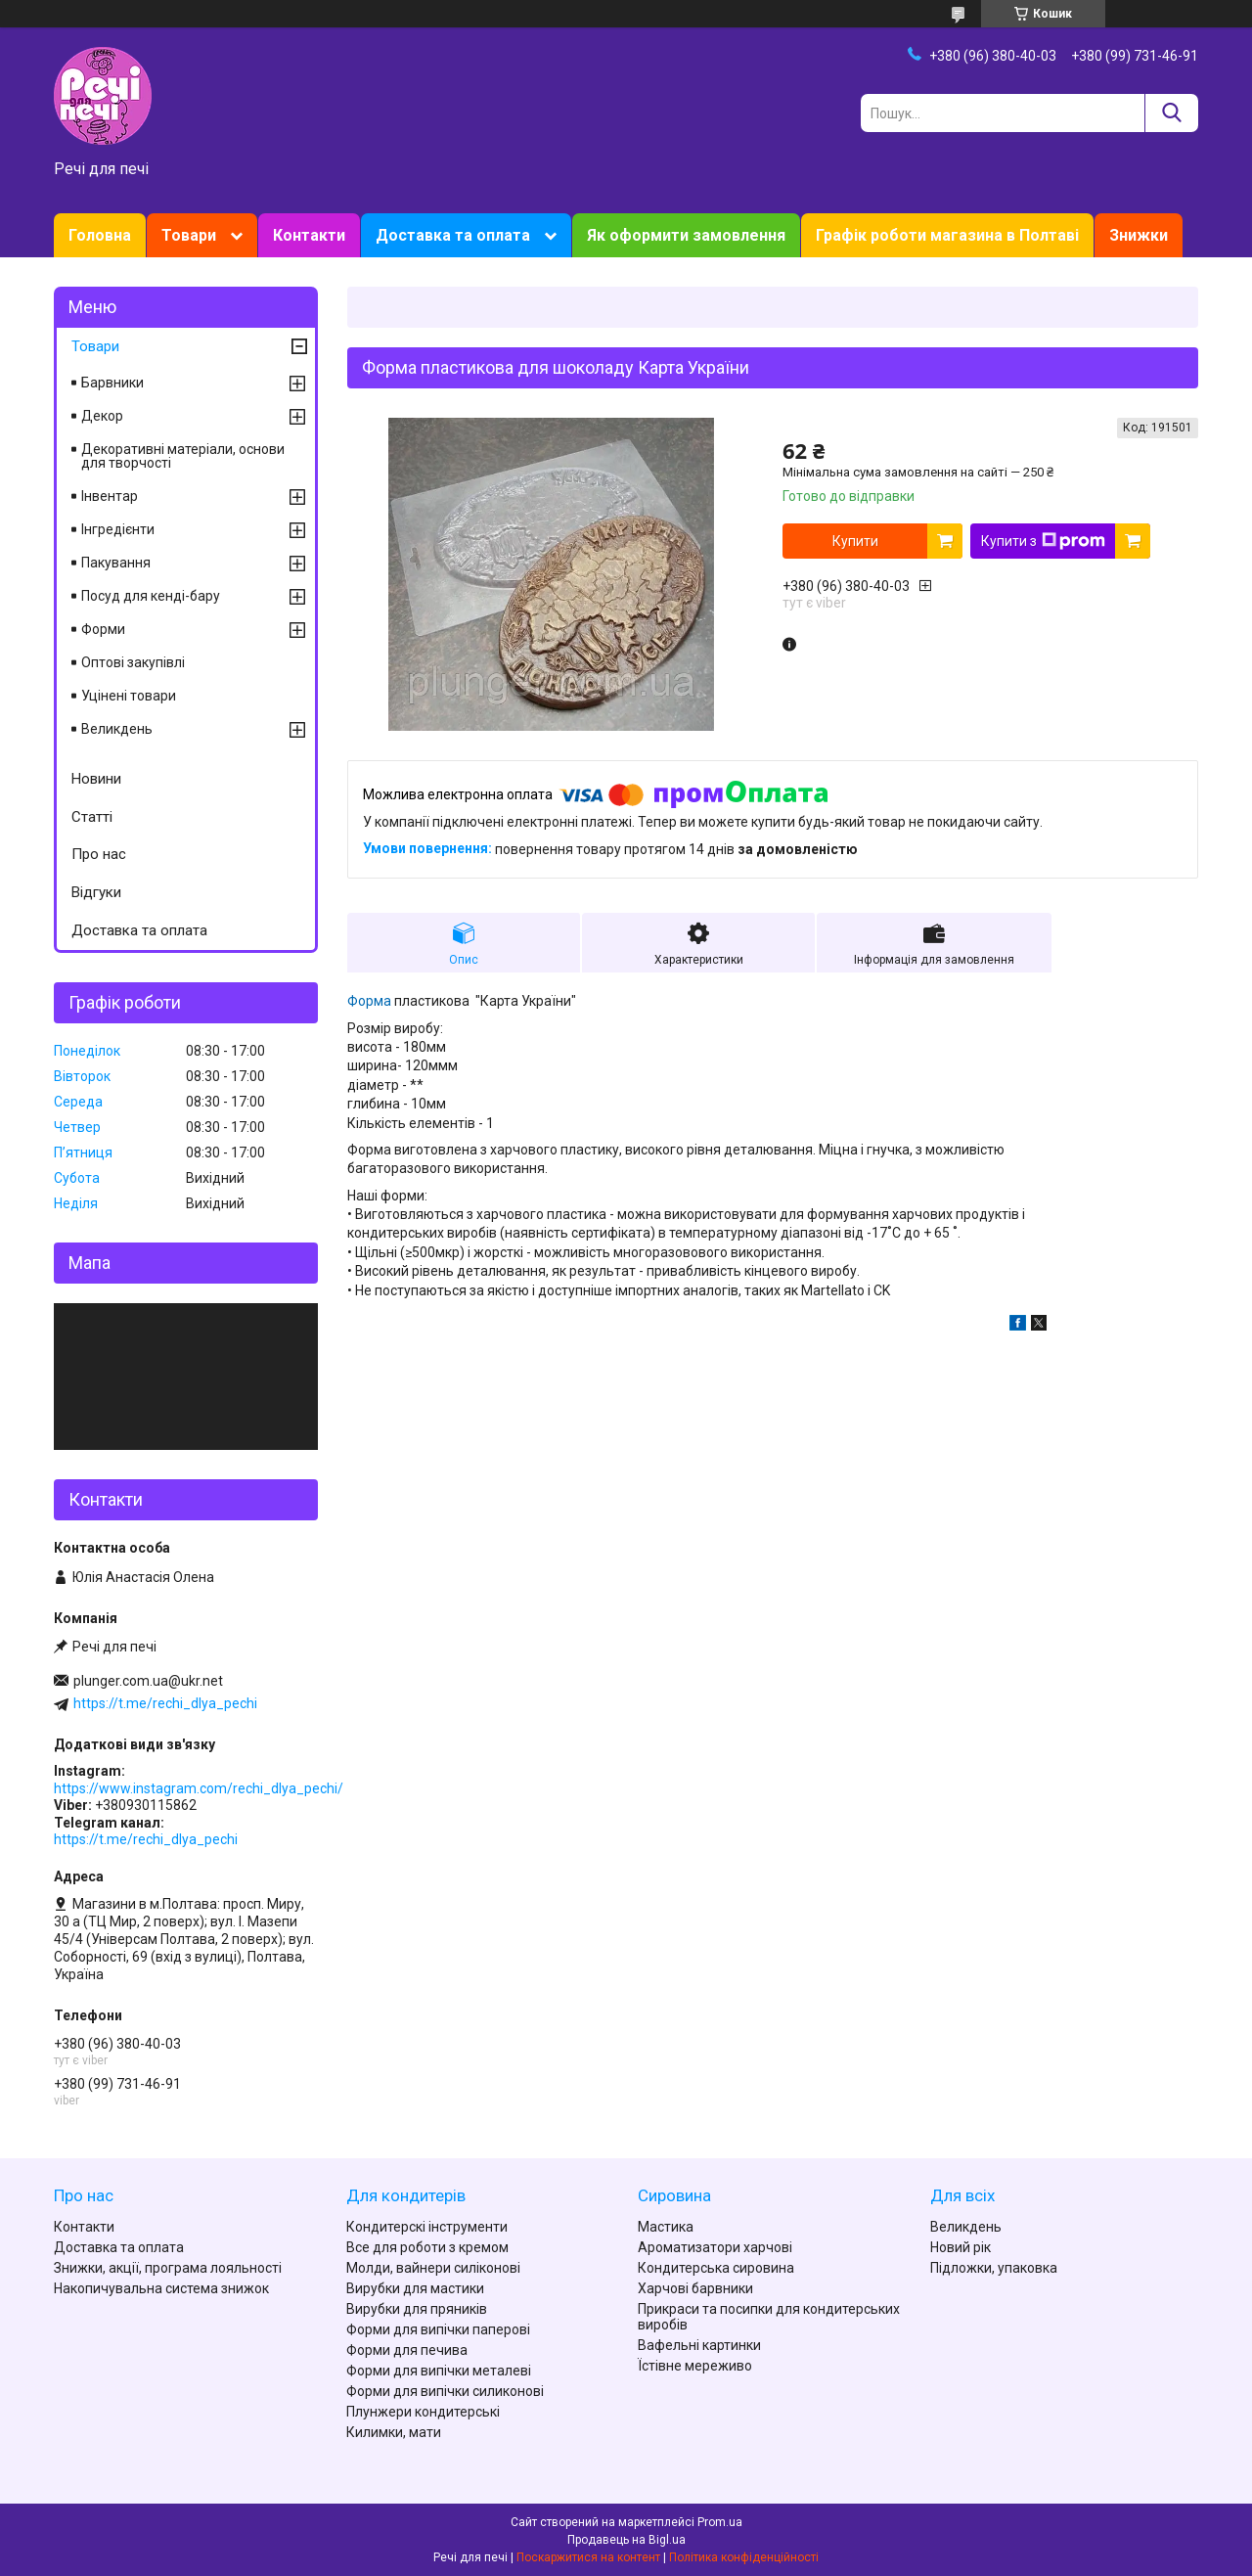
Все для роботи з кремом (427, 2247)
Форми (103, 629)
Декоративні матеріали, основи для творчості (183, 456)
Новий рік (960, 2247)
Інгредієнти (118, 529)
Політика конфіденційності (744, 2557)
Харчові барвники (695, 2288)
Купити (855, 541)
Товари (188, 235)
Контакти (309, 235)
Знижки (1138, 235)
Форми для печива (407, 2350)
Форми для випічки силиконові (445, 2391)
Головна (99, 235)
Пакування (116, 562)
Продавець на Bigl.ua (626, 2540)
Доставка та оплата (453, 235)
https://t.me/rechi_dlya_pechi (165, 1703)
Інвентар (109, 496)
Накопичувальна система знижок (161, 2288)
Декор (102, 416)
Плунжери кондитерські (423, 2411)
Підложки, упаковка (993, 2268)
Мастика (665, 2227)
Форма (369, 1001)
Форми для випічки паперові (438, 2329)
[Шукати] (1171, 113)
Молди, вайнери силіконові (433, 2268)
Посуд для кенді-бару (150, 596)
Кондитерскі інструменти (427, 2227)
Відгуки (96, 892)
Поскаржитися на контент (588, 2557)
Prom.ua (719, 2522)
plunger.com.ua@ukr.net (148, 1681)
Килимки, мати (393, 2432)
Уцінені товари (128, 695)
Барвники (112, 382)
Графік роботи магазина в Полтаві (947, 235)
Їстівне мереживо (695, 2365)
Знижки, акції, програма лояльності (168, 2268)
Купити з (1043, 541)
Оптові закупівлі (133, 662)
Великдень (117, 729)
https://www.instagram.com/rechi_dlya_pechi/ (198, 1788)
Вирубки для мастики (415, 2288)
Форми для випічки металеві (438, 2370)
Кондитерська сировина (716, 2268)
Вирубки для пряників (416, 2309)
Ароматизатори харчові (715, 2247)
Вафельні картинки (699, 2345)
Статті (91, 817)
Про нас (98, 854)
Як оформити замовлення (686, 235)
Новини (96, 779)
